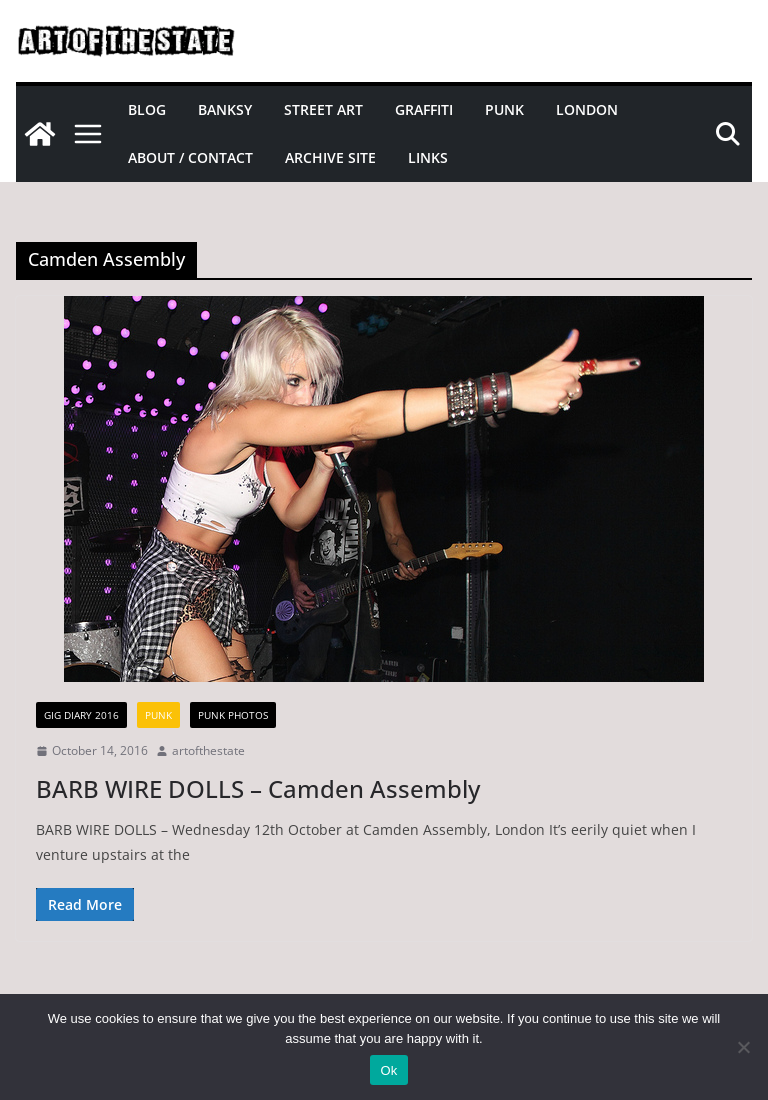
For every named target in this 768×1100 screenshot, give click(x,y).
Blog (147, 109)
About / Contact (190, 157)
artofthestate (208, 750)
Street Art (323, 109)
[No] (743, 1047)
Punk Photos (233, 715)
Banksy (225, 109)
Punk (504, 109)
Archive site (330, 157)
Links (428, 157)
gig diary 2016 (81, 715)
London (587, 109)
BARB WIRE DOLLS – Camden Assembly (258, 788)
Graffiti (424, 109)
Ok (388, 1070)
